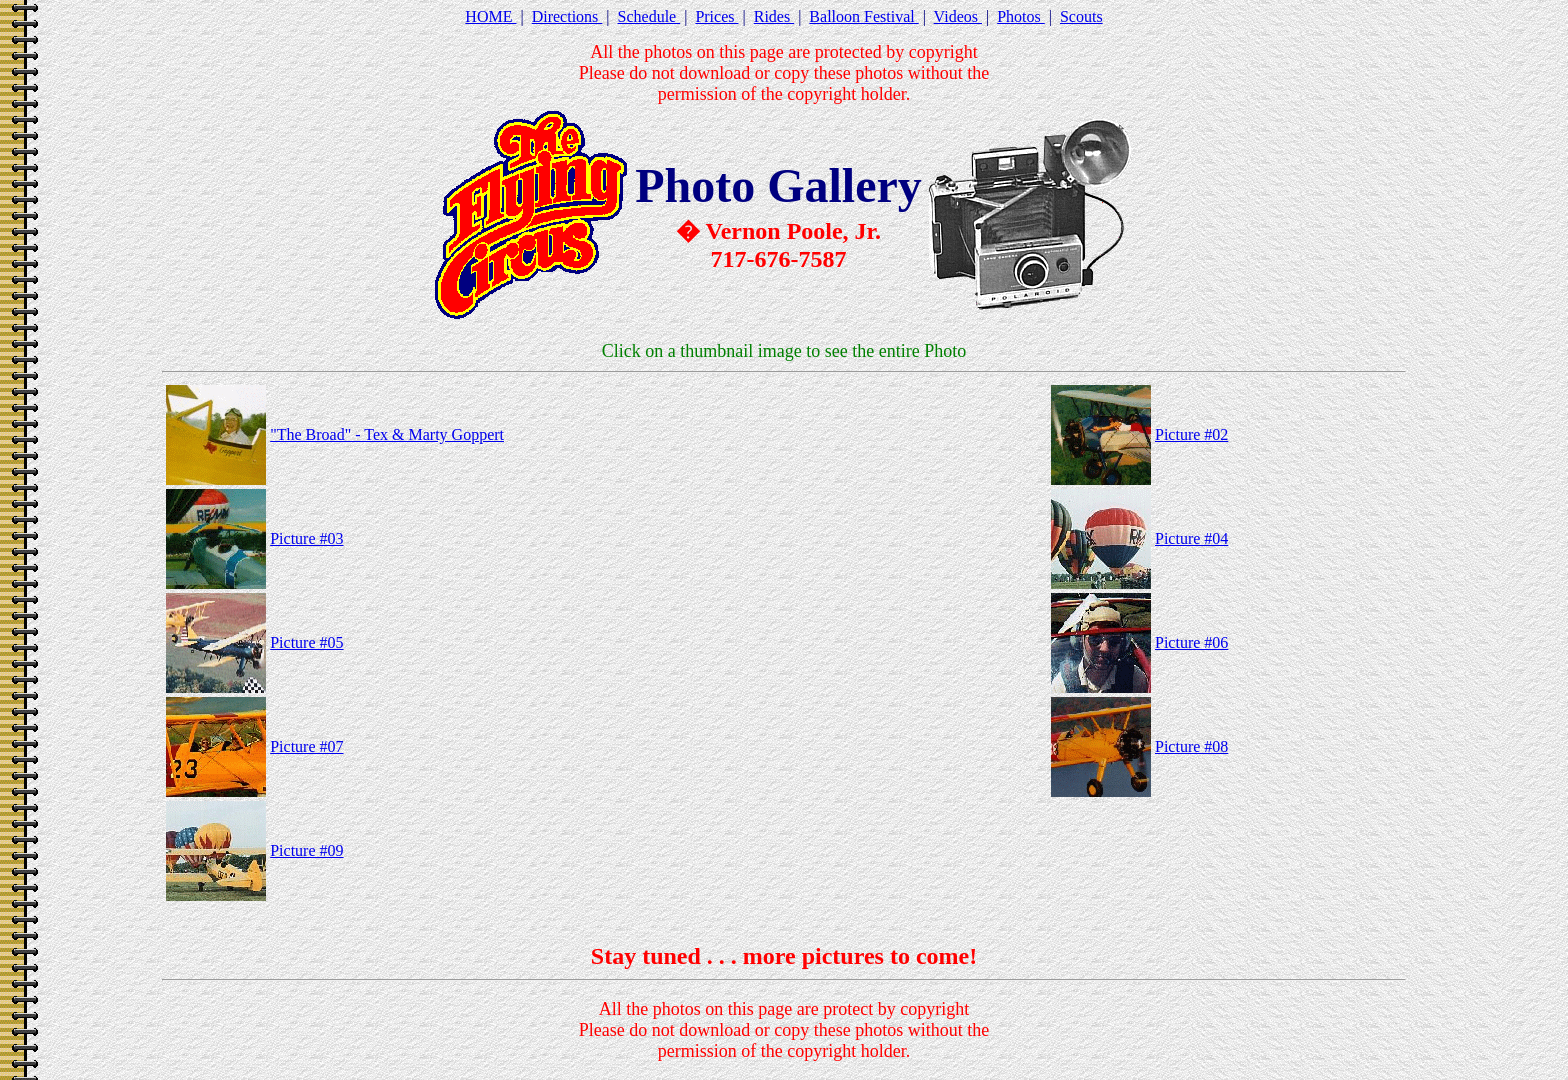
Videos (958, 16)
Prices (716, 16)
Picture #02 (1191, 434)
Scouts (1081, 16)
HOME (490, 16)
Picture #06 (1191, 642)
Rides (774, 16)
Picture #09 (306, 850)
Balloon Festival (863, 16)
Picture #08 (1191, 746)
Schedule (649, 16)
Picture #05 (306, 642)
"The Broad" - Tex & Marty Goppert (387, 434)
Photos (1021, 16)
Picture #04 (1191, 538)
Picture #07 (306, 746)
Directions (567, 16)
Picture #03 (306, 538)
